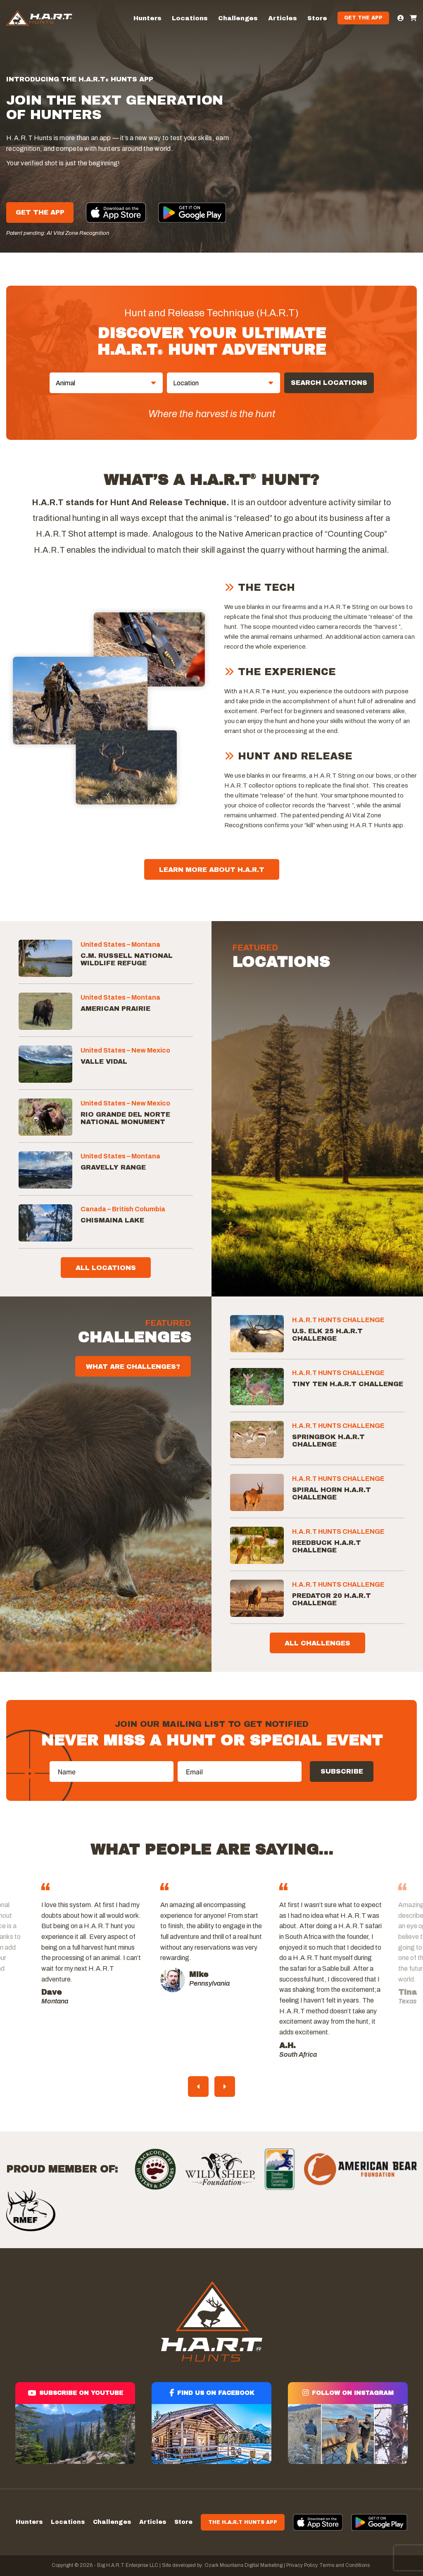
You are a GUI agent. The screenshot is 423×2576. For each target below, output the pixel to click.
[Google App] (192, 213)
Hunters (147, 18)
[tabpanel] (211, 1946)
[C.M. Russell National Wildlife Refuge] (45, 958)
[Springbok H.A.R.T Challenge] (257, 1439)
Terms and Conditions (344, 2565)
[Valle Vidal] (45, 1064)
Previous (198, 2086)
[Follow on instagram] (348, 2423)
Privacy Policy (302, 2565)
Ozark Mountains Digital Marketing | (244, 2565)
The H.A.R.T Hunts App (242, 2522)
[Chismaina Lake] (45, 1222)
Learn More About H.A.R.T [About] (211, 869)
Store (317, 18)
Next (224, 2086)
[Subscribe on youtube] (75, 2423)
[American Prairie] (45, 1011)
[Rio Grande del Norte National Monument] (45, 1117)
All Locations (106, 1267)
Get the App (363, 18)
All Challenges (317, 1643)
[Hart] (39, 18)
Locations (190, 18)
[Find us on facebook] (211, 2423)
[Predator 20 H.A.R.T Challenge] (257, 1598)
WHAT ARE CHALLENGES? (133, 1366)
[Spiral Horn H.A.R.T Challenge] (257, 1492)
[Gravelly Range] (45, 1170)
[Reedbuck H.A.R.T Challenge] (257, 1545)
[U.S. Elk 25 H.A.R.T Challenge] (257, 1333)
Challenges (238, 18)
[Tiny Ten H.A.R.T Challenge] (257, 1386)
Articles (282, 18)
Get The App (40, 212)
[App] (318, 2522)
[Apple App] (116, 212)
